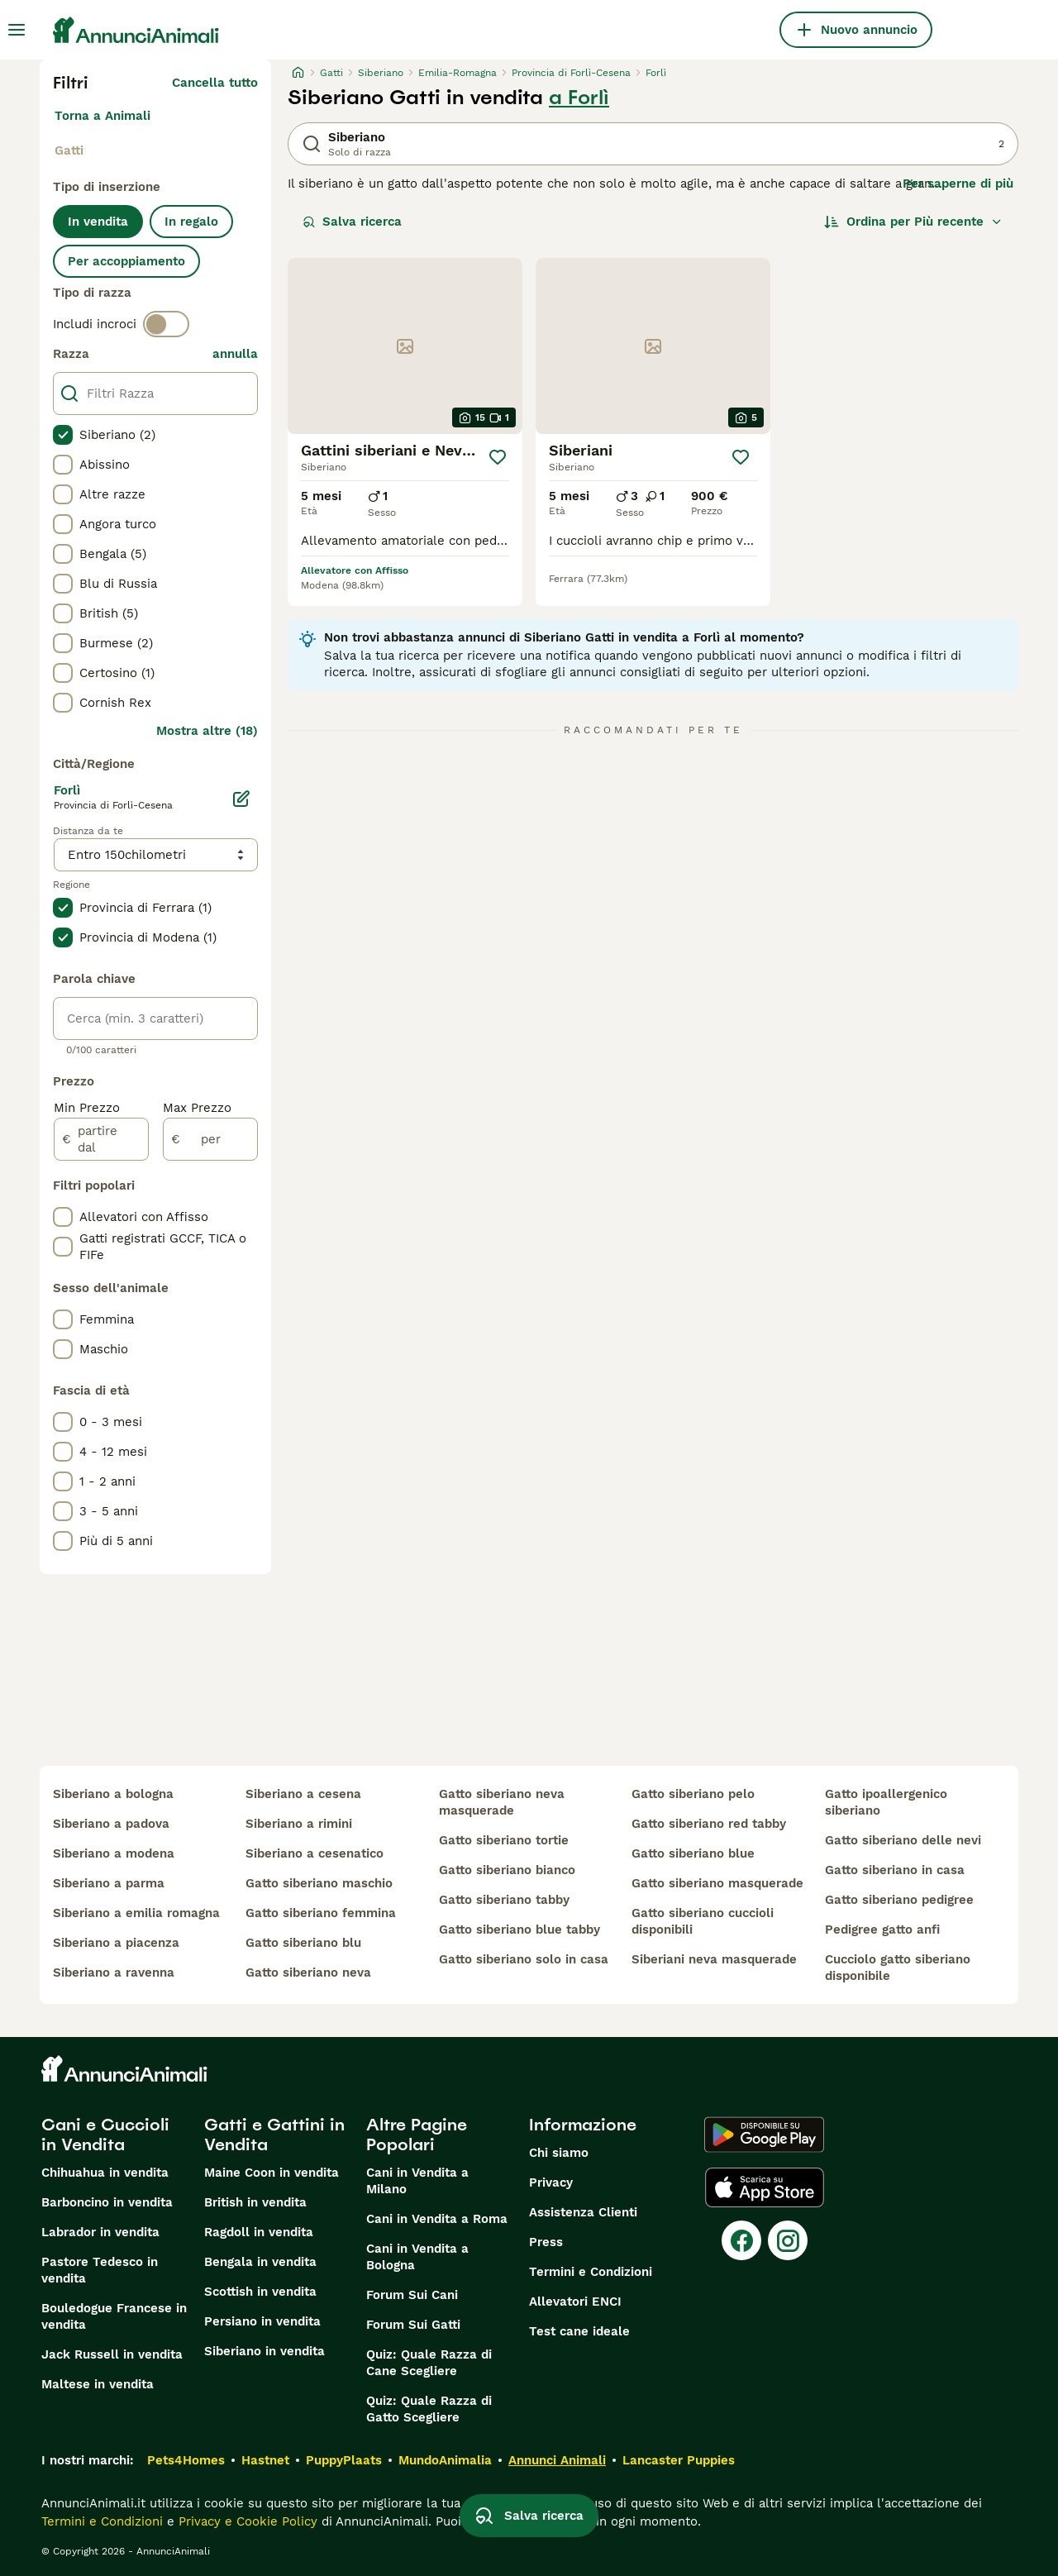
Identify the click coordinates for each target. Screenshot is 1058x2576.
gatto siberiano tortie (504, 1840)
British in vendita (255, 2202)
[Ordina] (913, 221)
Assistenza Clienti (583, 2212)
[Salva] (497, 457)
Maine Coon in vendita (271, 2172)
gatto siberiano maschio (319, 1883)
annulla (235, 353)
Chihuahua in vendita (105, 2172)
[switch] (166, 324)
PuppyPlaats (344, 2460)
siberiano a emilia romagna (136, 1913)
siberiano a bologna (113, 1794)
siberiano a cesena (303, 1794)
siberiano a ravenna (113, 1972)
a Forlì (579, 97)
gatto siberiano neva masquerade (502, 1802)
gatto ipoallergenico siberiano (886, 1802)
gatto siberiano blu (303, 1942)
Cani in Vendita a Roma (437, 2218)
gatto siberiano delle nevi (903, 1840)
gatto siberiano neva (308, 1972)
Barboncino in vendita (107, 2202)
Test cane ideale (579, 2331)
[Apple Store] (764, 2187)
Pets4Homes (186, 2460)
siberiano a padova (111, 1823)
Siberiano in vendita (264, 2351)
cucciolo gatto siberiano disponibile (897, 1967)
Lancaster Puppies (678, 2460)
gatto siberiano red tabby (708, 1823)
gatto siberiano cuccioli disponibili (702, 1921)
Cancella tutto (215, 82)
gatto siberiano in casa (895, 1870)
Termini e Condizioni (590, 2271)
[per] (210, 1139)
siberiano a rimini (298, 1823)
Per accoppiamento (126, 261)
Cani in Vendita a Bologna (417, 2257)
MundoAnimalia (445, 2460)
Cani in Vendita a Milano (417, 2181)
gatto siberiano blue (693, 1853)
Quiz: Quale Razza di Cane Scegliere (429, 2362)
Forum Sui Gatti (413, 2324)
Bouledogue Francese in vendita (114, 2316)
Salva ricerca (352, 221)
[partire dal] (101, 1139)
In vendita (98, 221)
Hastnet (265, 2460)
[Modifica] (241, 798)
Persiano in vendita (262, 2321)
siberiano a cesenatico (314, 1853)
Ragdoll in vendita (258, 2232)
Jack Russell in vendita (112, 2354)
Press (546, 2242)
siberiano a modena (113, 1853)
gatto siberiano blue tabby (519, 1929)
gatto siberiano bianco (507, 1870)
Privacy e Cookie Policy (245, 2521)
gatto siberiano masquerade (717, 1883)
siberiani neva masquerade (714, 1959)
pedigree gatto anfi (882, 1929)
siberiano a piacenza (116, 1942)
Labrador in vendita (100, 2232)
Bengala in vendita (260, 2261)
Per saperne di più (958, 183)
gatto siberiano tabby (504, 1899)
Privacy (551, 2182)
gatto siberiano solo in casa (523, 1959)
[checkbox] (62, 434)
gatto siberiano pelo (693, 1794)
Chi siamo (559, 2152)
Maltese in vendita (97, 2384)
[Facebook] (741, 2240)
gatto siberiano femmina (320, 1913)
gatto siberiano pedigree (899, 1899)
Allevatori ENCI (575, 2301)
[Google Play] (764, 2134)
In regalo (191, 221)
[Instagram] (788, 2240)
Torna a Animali (102, 115)
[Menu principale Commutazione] (16, 29)
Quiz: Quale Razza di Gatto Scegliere (429, 2409)
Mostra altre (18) (207, 730)
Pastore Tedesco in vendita (99, 2270)
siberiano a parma (108, 1883)
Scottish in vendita (260, 2291)
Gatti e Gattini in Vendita (274, 2134)
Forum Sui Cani (412, 2294)
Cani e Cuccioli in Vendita (105, 2134)
